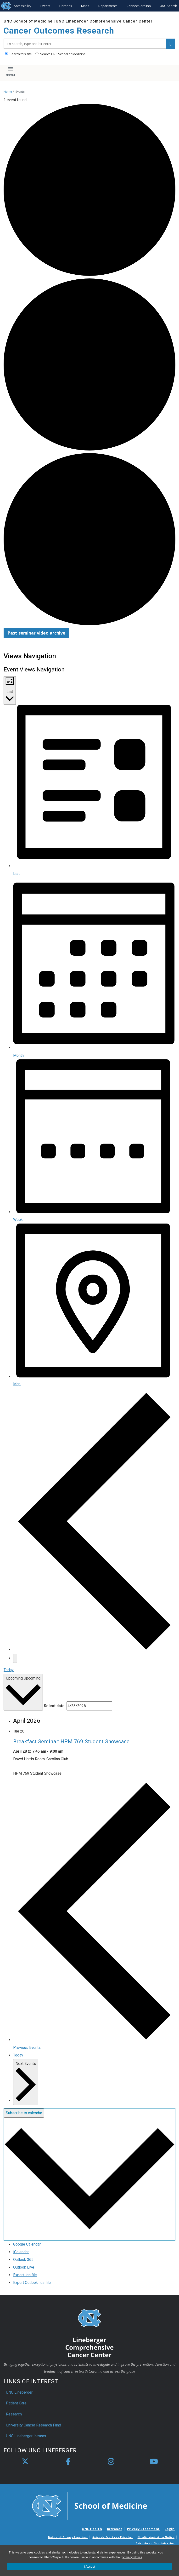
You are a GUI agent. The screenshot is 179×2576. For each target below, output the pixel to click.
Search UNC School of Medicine (60, 54)
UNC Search (168, 6)
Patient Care (16, 2403)
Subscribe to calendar (24, 2113)
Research (14, 2414)
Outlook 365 (23, 2259)
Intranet (114, 2529)
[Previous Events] (94, 1649)
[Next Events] (15, 1658)
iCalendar (21, 2252)
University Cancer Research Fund (33, 2425)
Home (8, 91)
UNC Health (92, 2529)
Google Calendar (27, 2244)
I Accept (89, 2566)
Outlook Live (23, 2267)
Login (170, 2529)
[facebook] (68, 2461)
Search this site (18, 54)
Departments (107, 6)
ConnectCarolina (139, 6)
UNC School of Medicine (28, 21)
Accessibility (22, 6)
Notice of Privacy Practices (68, 2537)
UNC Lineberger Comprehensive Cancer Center (104, 21)
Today (9, 1670)
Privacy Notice (132, 2557)
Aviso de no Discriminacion (155, 2543)
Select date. (55, 1706)
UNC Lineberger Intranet (26, 2436)
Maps (85, 6)
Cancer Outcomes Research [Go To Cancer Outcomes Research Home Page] (59, 31)
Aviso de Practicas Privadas (112, 2537)
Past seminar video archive (36, 633)
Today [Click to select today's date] (18, 2055)
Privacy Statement (143, 2529)
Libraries (65, 6)
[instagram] (111, 2461)
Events (45, 6)
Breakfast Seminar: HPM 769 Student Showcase (71, 1741)
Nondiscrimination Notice (156, 2537)
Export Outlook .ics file (32, 2282)
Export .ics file (25, 2275)
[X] (25, 2461)
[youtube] (154, 2461)
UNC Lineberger (19, 2392)
